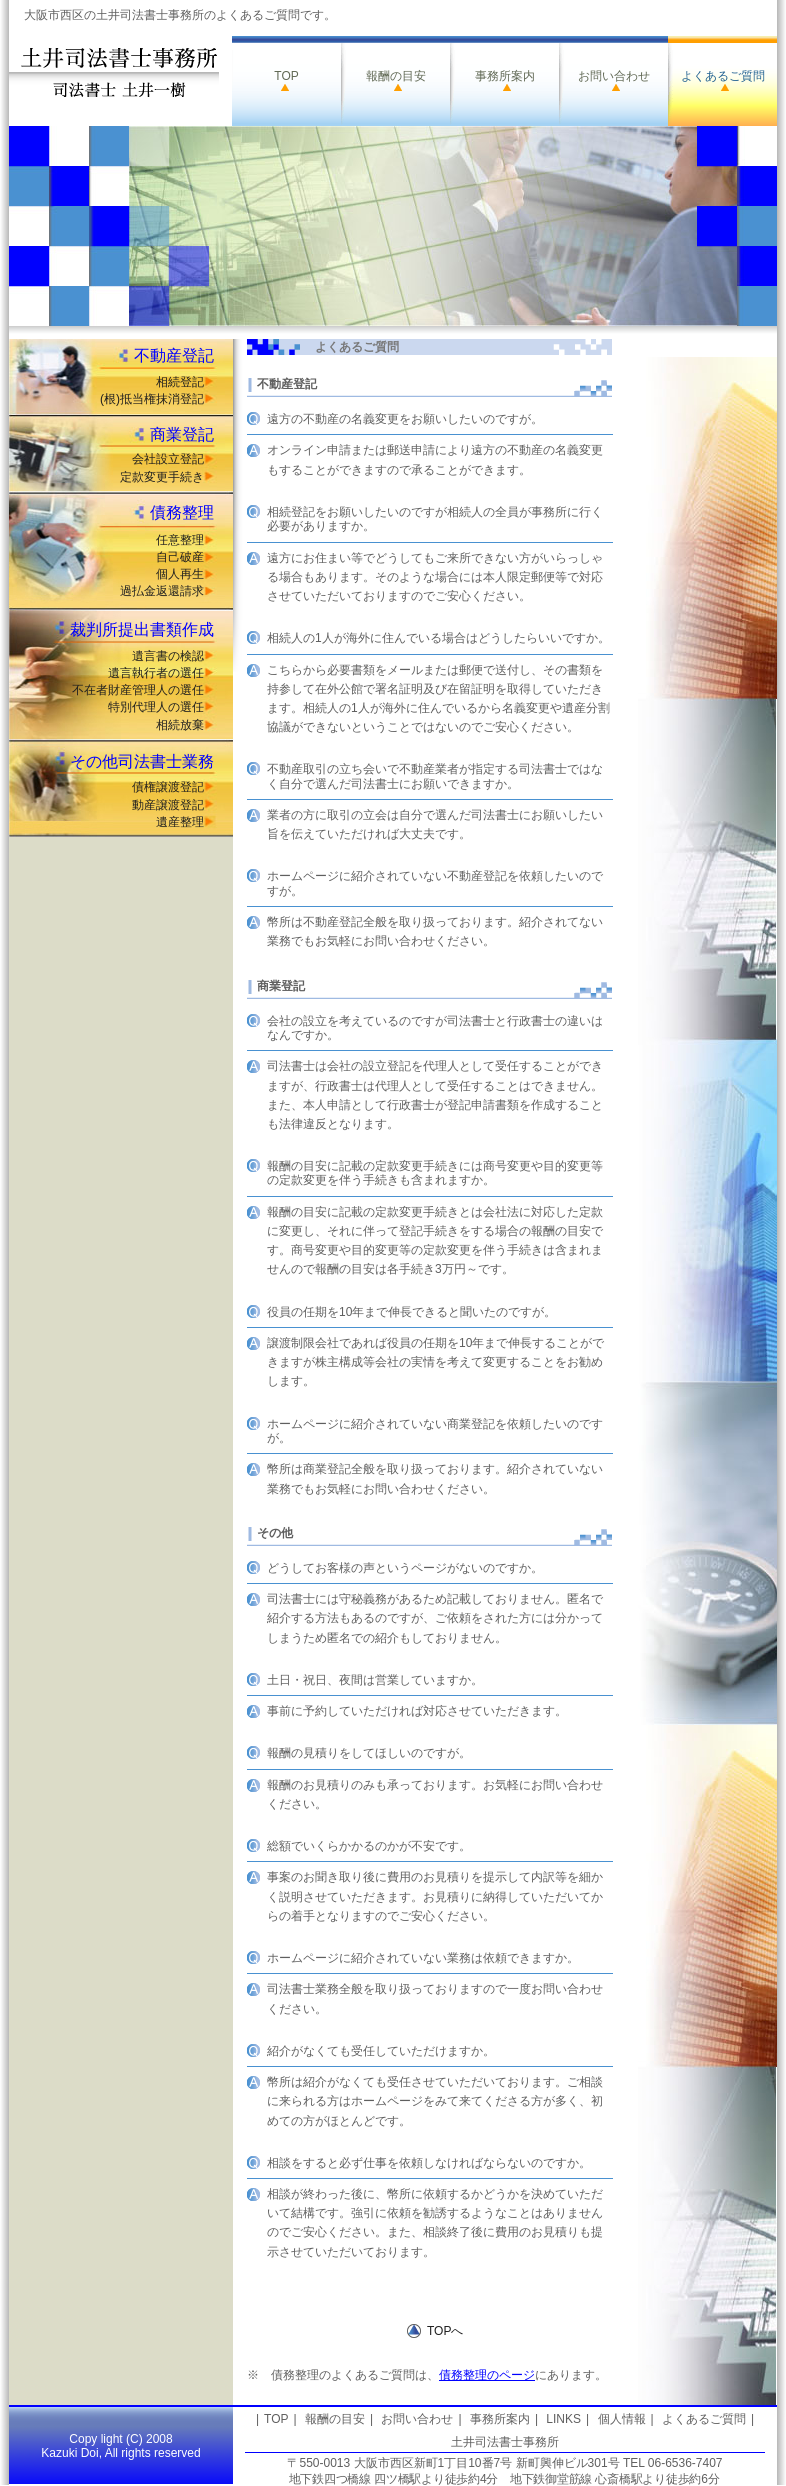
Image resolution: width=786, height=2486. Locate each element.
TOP (286, 76)
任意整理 (180, 540)
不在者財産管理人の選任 (138, 690)
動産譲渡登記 (168, 805)
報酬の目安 (396, 76)
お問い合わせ (614, 76)
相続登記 (180, 382)
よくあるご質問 (723, 76)
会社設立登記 (168, 459)
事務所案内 (505, 76)
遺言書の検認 (168, 656)
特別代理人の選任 (156, 707)
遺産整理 (180, 822)
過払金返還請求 (162, 591)
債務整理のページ (487, 2375)
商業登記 (182, 434)
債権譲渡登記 (168, 787)
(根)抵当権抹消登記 (152, 399)
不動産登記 (174, 355)
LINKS (563, 2419)
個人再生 (180, 574)
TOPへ (445, 2331)
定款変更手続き (162, 477)
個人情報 (622, 2419)
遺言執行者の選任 (156, 673)
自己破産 (180, 557)
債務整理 (182, 512)
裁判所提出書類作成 (142, 629)
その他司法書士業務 (142, 761)
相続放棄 (180, 725)
